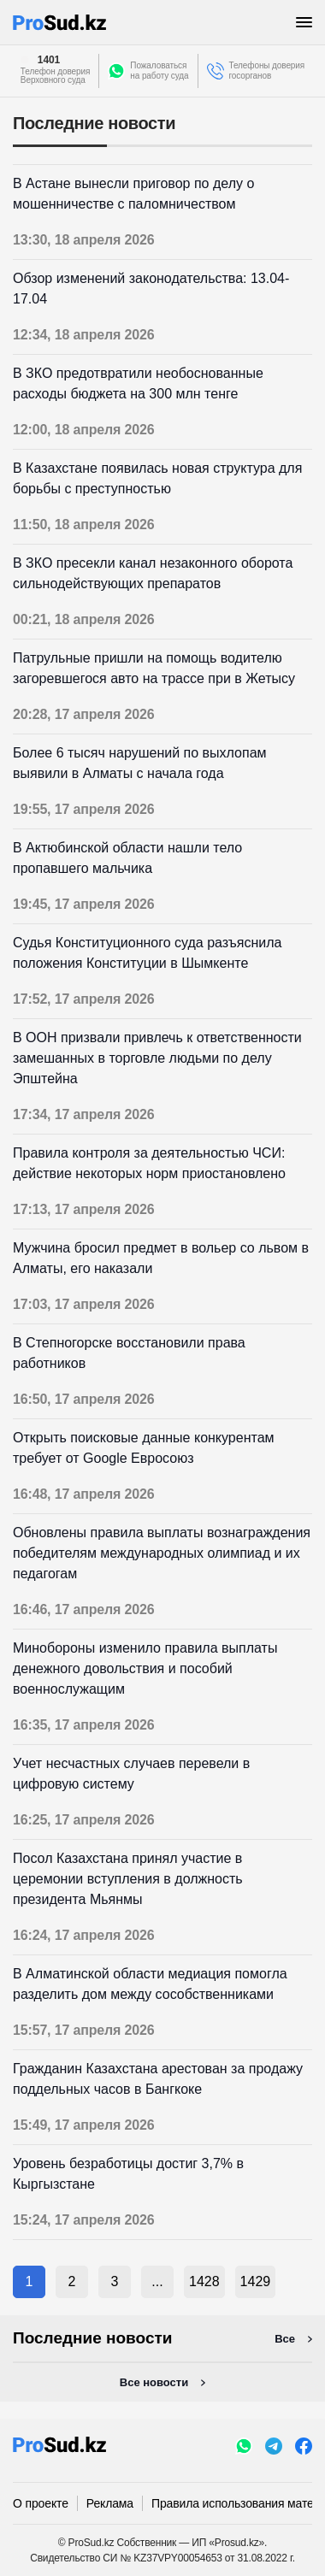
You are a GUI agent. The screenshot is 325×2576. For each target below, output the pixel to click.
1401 (49, 60)
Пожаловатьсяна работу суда (159, 70)
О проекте (40, 2503)
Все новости (154, 2382)
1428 (204, 2281)
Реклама (109, 2503)
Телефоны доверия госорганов (267, 70)
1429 (255, 2281)
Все (285, 2338)
